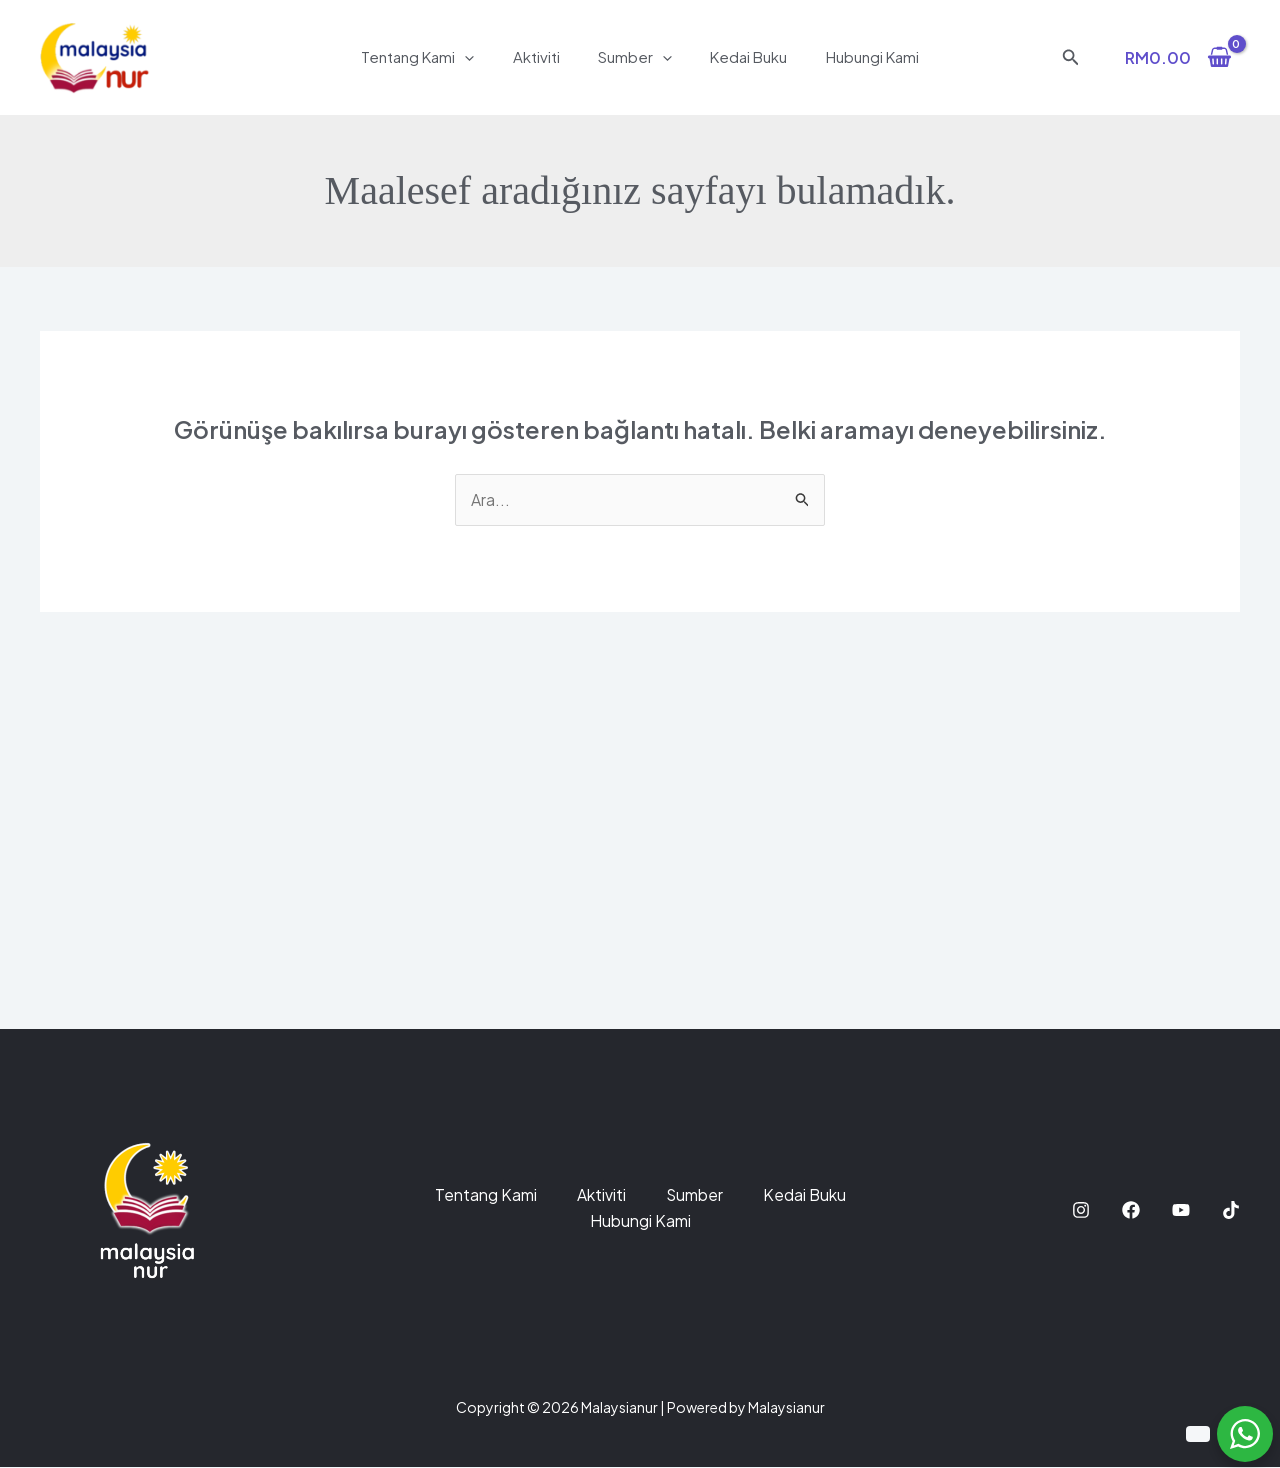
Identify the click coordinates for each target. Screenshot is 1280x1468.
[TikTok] (1231, 1210)
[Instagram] (1081, 1210)
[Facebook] (1131, 1210)
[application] (481, 57)
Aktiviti (544, 56)
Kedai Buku (740, 56)
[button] (1071, 57)
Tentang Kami (434, 57)
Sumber (635, 57)
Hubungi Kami (855, 56)
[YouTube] (1181, 1210)
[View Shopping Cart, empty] (1178, 57)
